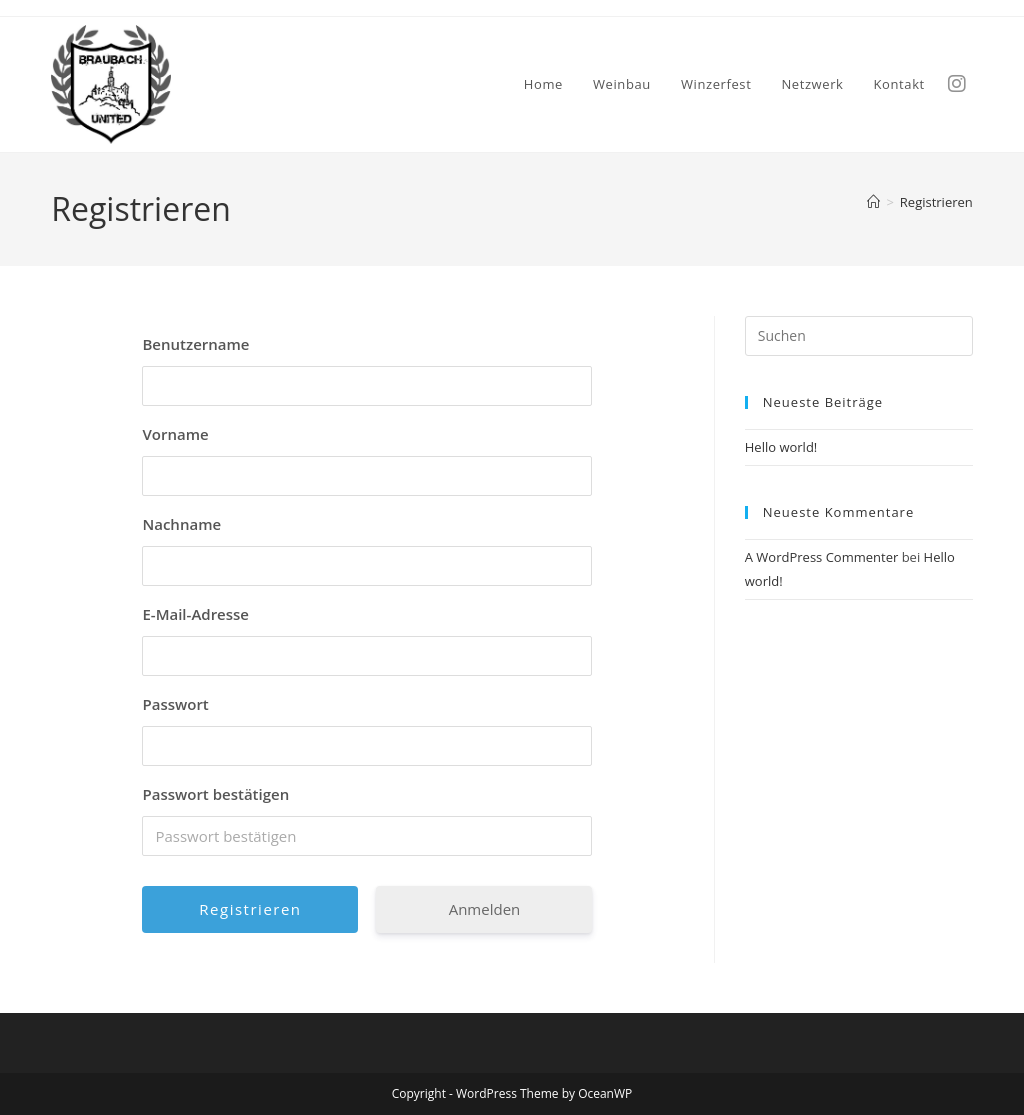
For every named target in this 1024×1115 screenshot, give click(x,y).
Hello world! (781, 447)
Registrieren (936, 202)
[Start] (873, 202)
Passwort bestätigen (215, 794)
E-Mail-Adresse (195, 614)
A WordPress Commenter (822, 557)
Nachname (181, 524)
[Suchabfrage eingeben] (859, 336)
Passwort (175, 704)
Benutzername (195, 344)
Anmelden (485, 909)
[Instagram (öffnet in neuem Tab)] (964, 82)
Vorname (175, 434)
